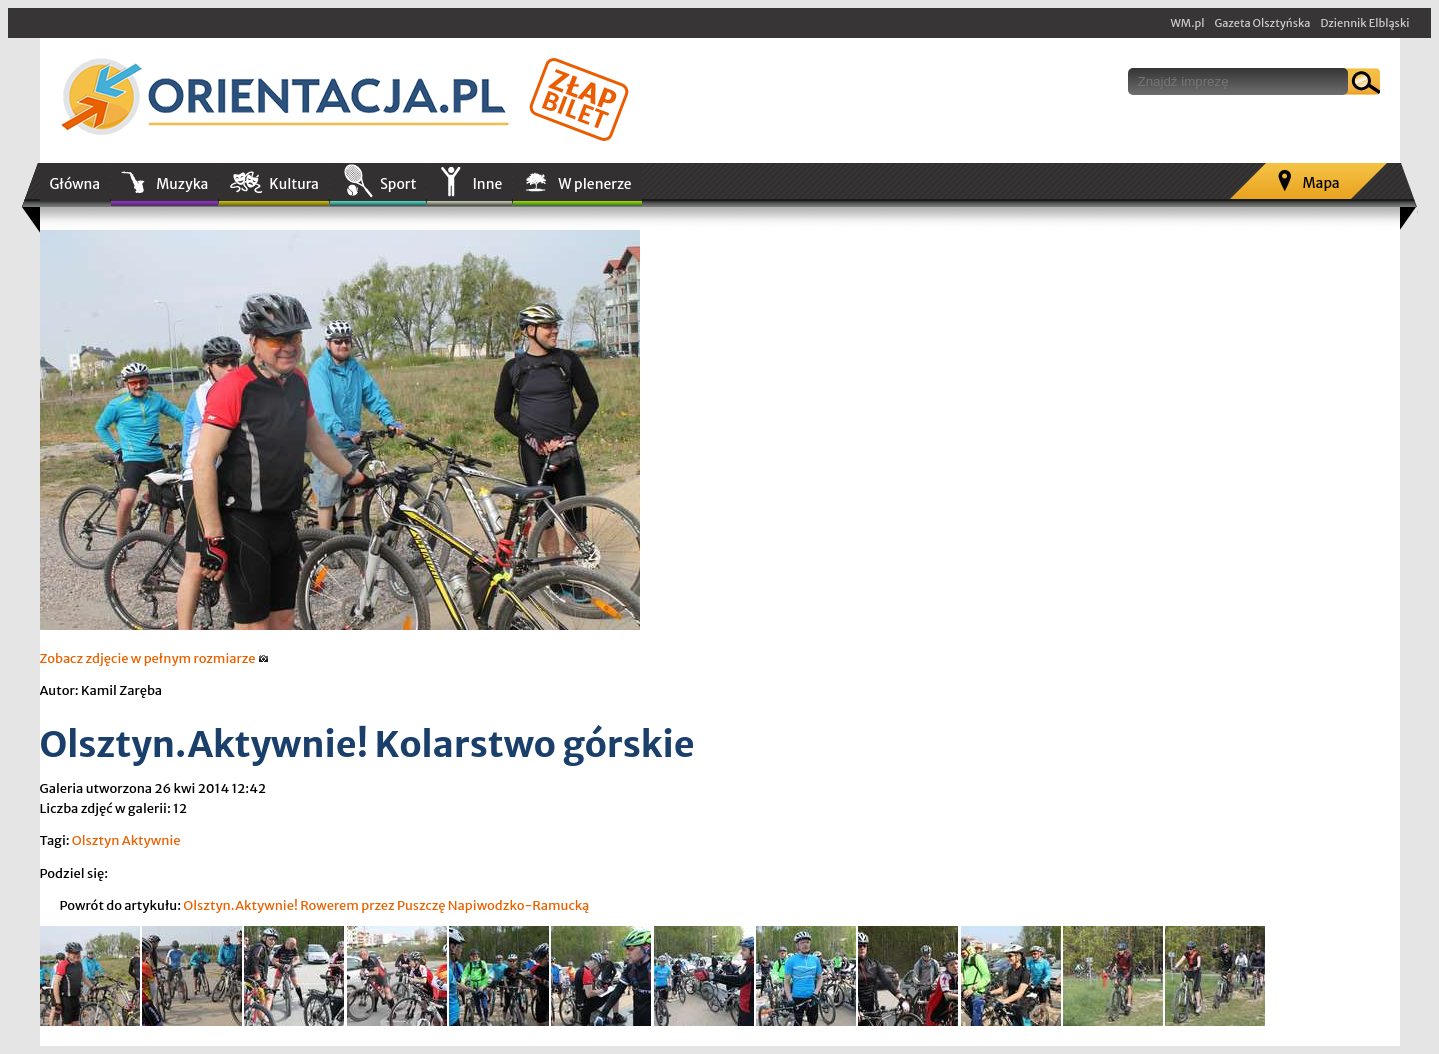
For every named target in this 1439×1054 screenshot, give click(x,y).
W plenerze (594, 184)
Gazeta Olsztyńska (1262, 23)
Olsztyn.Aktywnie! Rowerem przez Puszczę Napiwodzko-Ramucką (386, 905)
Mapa (1320, 183)
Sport (398, 184)
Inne (487, 184)
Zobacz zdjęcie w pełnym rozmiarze (154, 658)
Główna (75, 184)
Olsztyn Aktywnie (126, 840)
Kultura (294, 184)
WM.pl (1188, 23)
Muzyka (182, 184)
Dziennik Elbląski (1364, 23)
